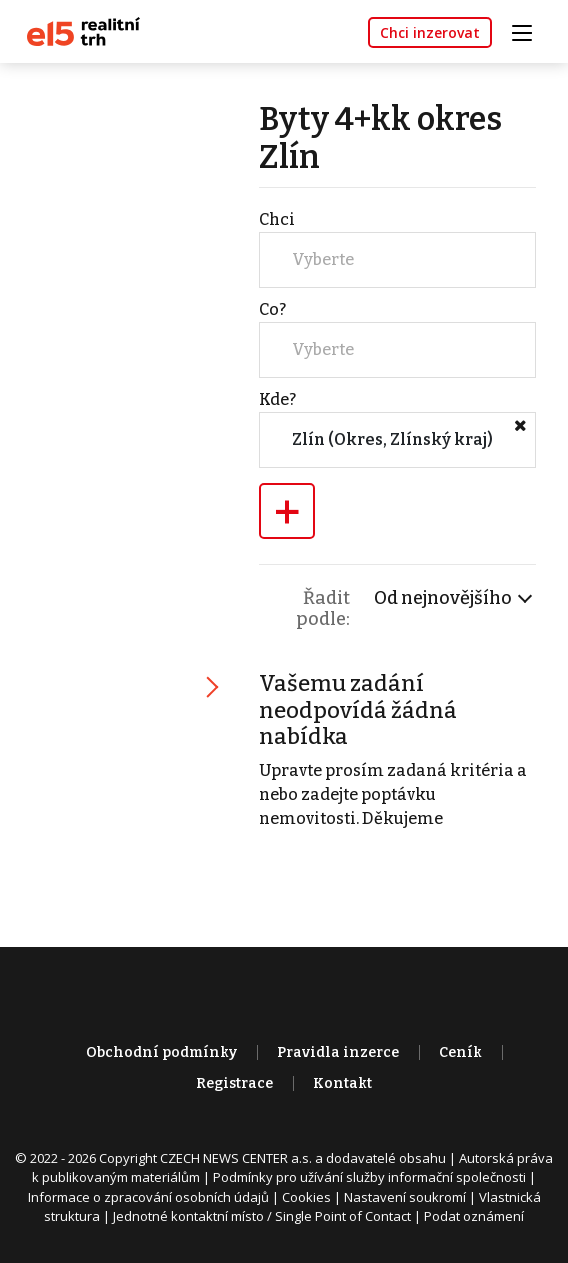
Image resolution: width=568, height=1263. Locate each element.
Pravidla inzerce (338, 1052)
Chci (277, 219)
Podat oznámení (474, 1216)
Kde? (277, 399)
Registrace (234, 1083)
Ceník (460, 1052)
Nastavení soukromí (405, 1197)
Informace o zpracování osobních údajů (148, 1197)
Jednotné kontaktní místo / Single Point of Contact (262, 1216)
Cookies (306, 1197)
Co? (272, 309)
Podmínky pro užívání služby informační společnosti (369, 1177)
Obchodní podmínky (161, 1052)
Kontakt (342, 1083)
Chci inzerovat (430, 32)
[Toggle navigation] (529, 30)
